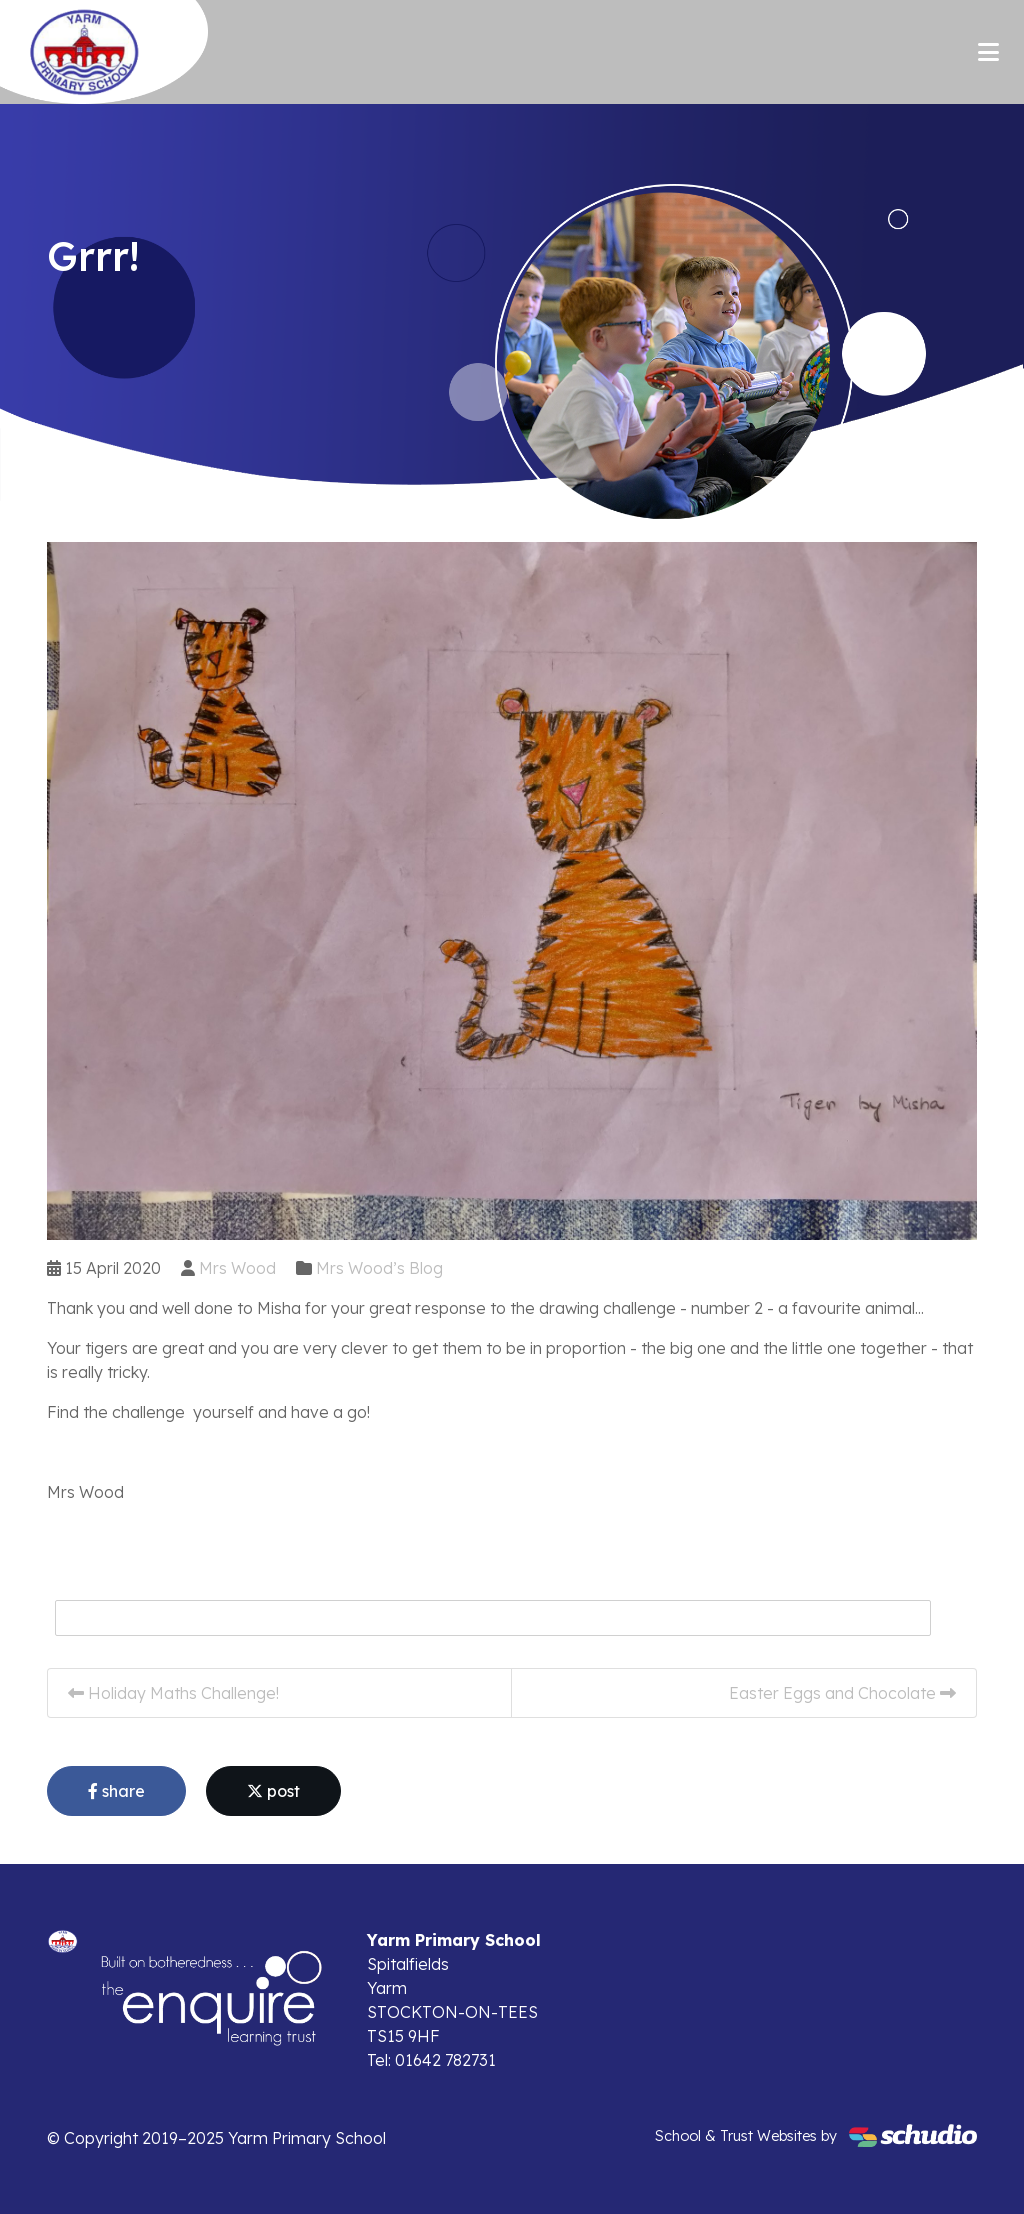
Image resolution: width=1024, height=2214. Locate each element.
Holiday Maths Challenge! (173, 1693)
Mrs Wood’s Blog (379, 1268)
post (273, 1791)
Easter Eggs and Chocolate (842, 1693)
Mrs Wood (237, 1268)
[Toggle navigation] (988, 52)
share (116, 1791)
